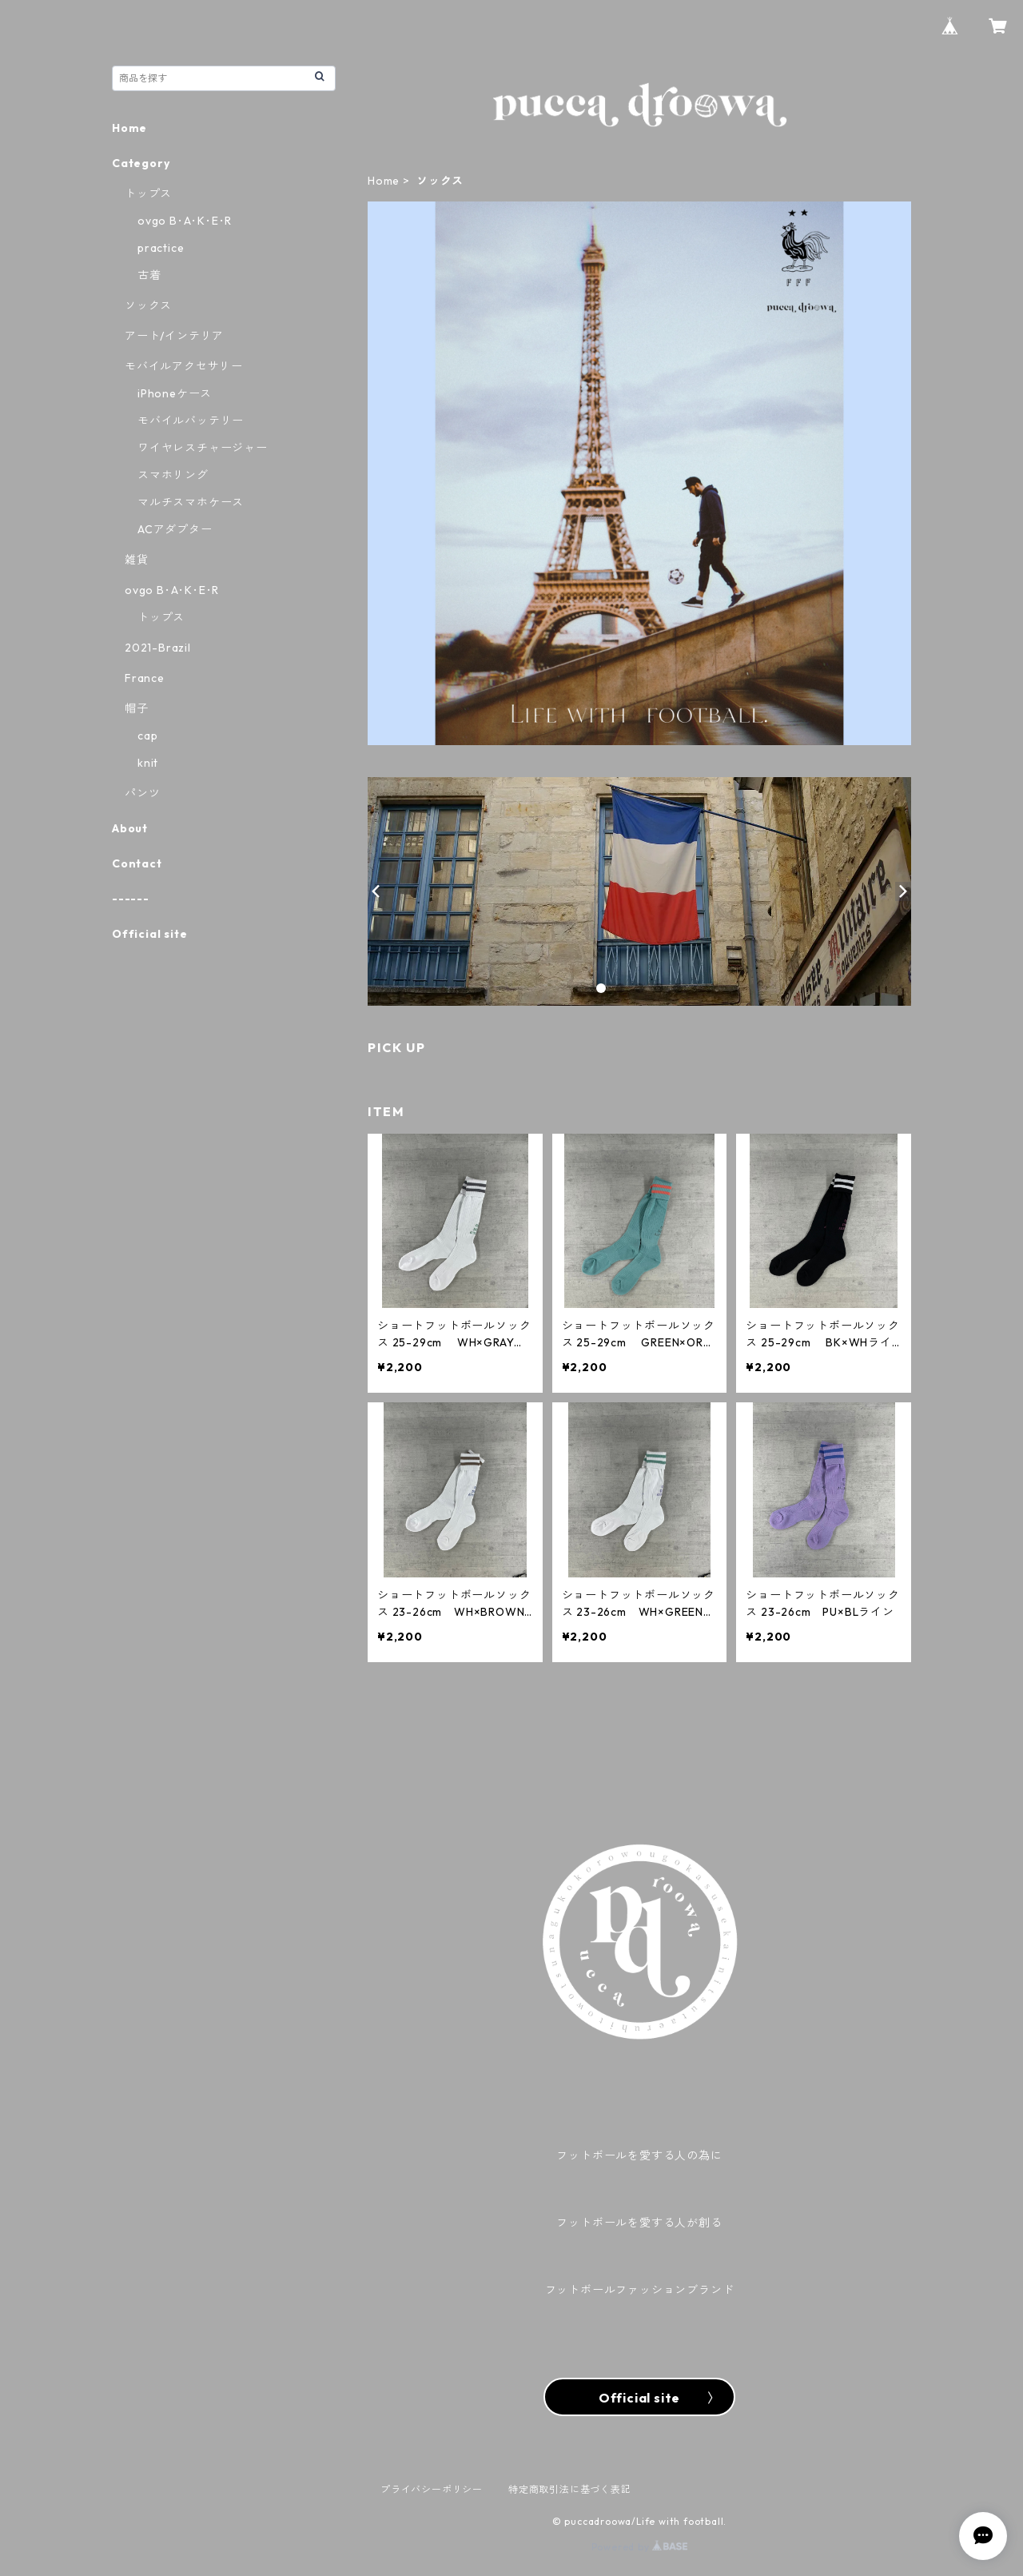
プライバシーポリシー (431, 2489)
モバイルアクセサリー (184, 366)
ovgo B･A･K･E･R (184, 220)
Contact (137, 863)
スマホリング (173, 475)
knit (147, 763)
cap (147, 735)
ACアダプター (175, 529)
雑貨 (137, 559)
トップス (148, 193)
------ (130, 898)
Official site (149, 934)
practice (160, 248)
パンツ (142, 793)
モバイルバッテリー (190, 420)
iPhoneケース (174, 393)
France (145, 678)
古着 (149, 275)
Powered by (639, 2547)
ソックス (148, 305)
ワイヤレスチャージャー (202, 448)
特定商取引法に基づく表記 (569, 2489)
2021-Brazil (158, 647)
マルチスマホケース (190, 502)
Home (384, 180)
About (130, 828)
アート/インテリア (174, 336)
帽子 (137, 708)
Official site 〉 (639, 2398)
